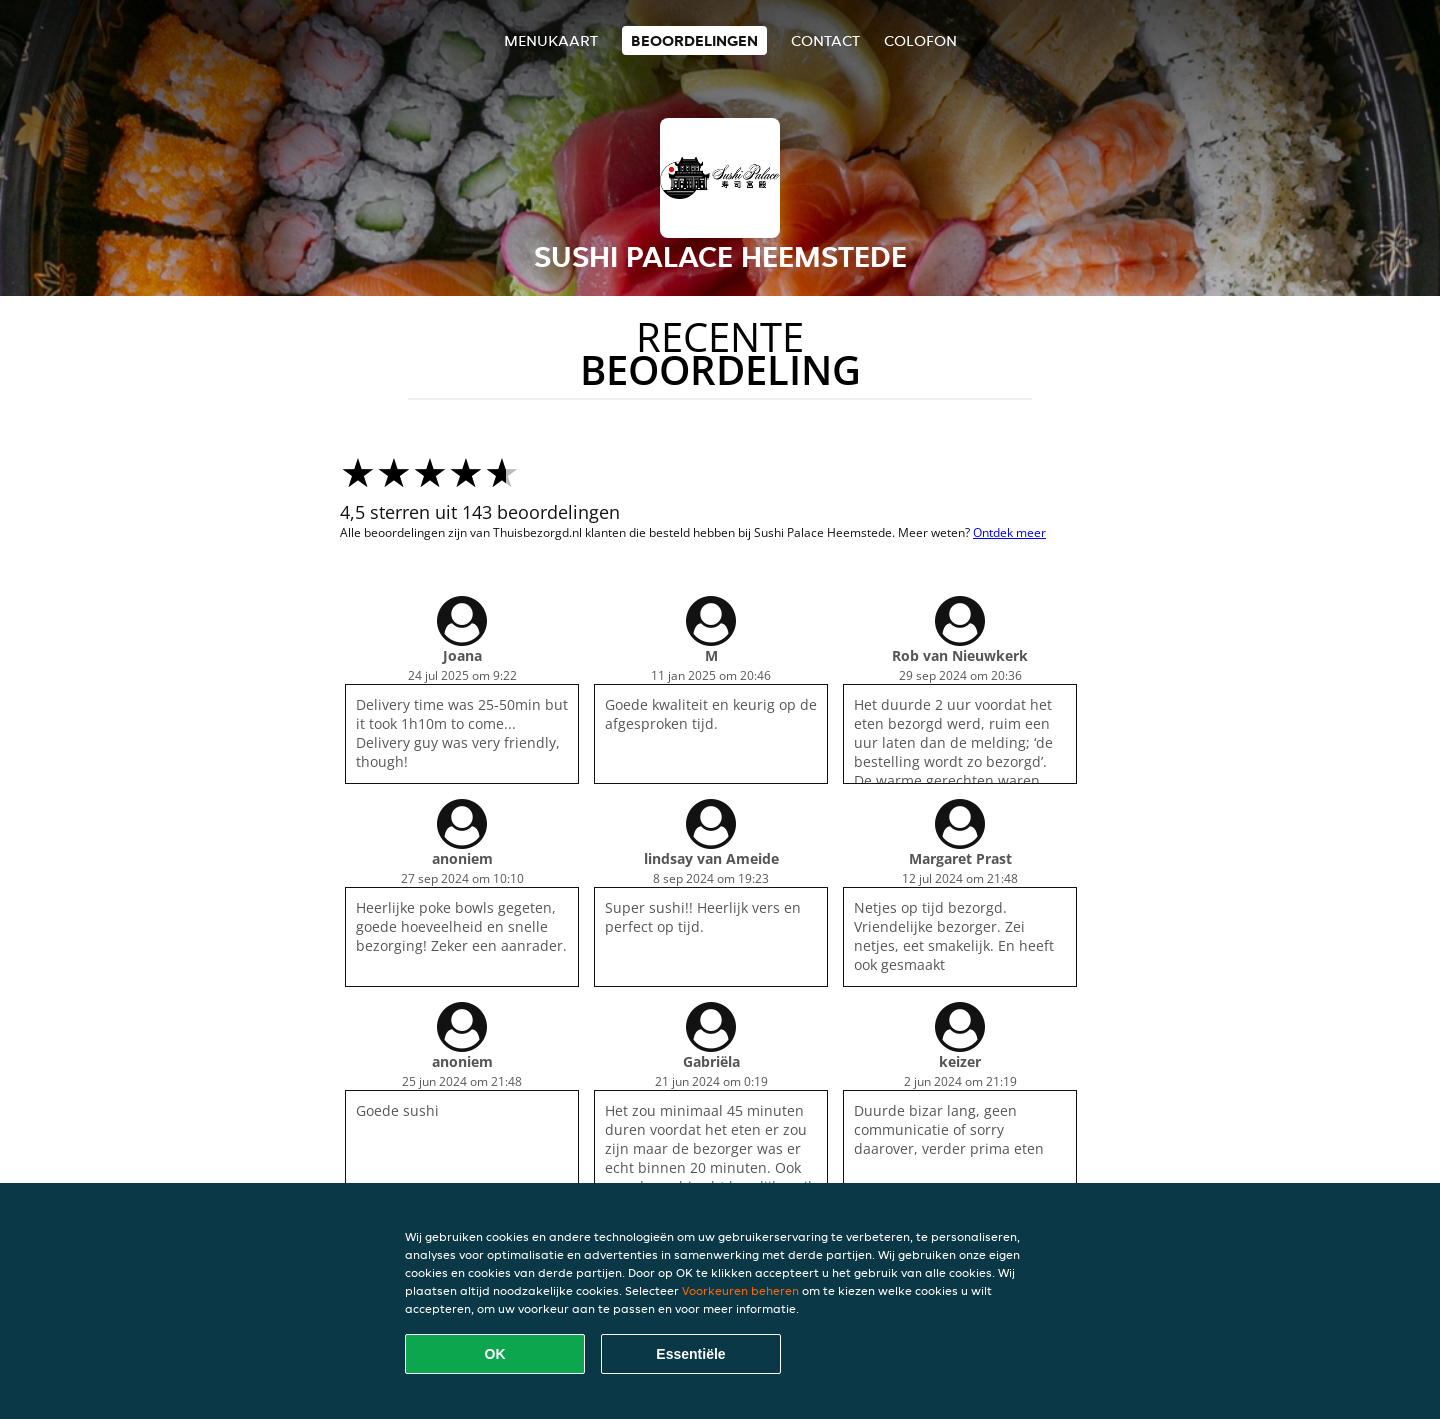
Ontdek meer (1009, 532)
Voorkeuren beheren (740, 1290)
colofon (920, 40)
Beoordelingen (694, 40)
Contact (825, 40)
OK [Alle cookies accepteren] (495, 1354)
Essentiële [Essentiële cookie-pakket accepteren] (690, 1354)
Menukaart (551, 40)
